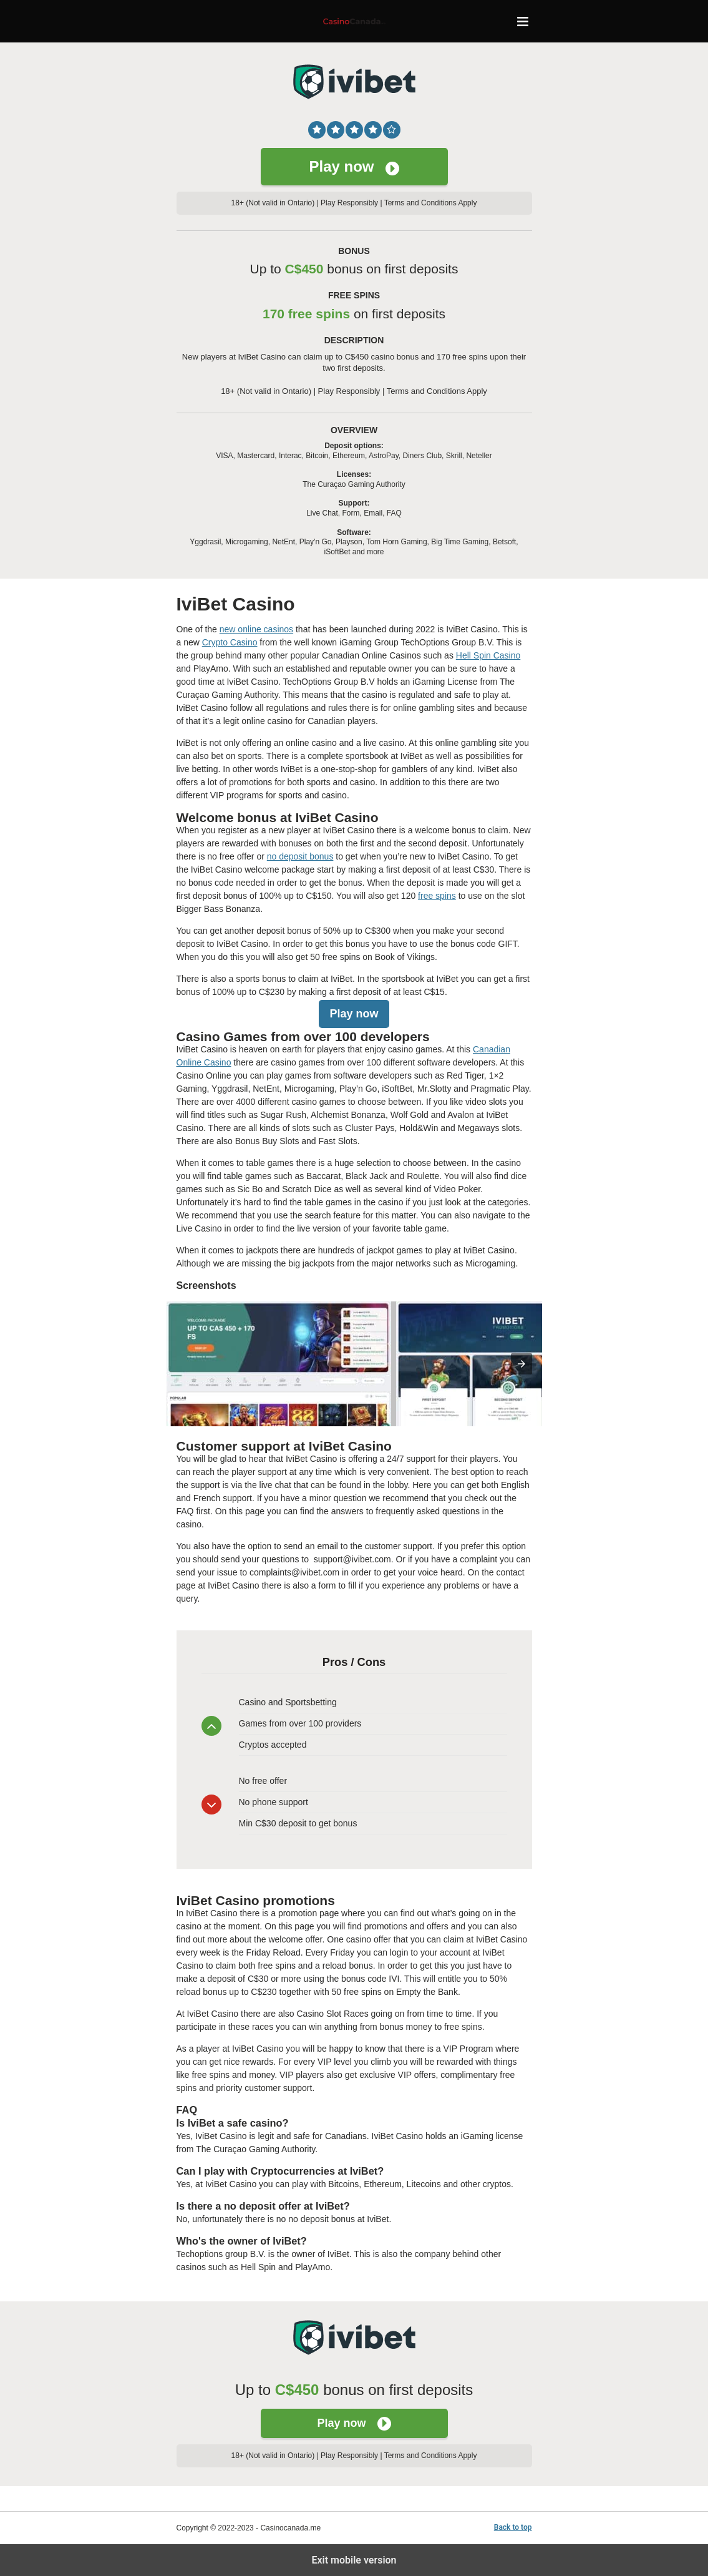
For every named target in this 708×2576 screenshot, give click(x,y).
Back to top (513, 2527)
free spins (437, 896)
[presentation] (521, 1363)
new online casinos (256, 629)
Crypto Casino (230, 642)
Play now (354, 166)
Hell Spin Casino (488, 655)
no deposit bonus (300, 856)
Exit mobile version (353, 2560)
